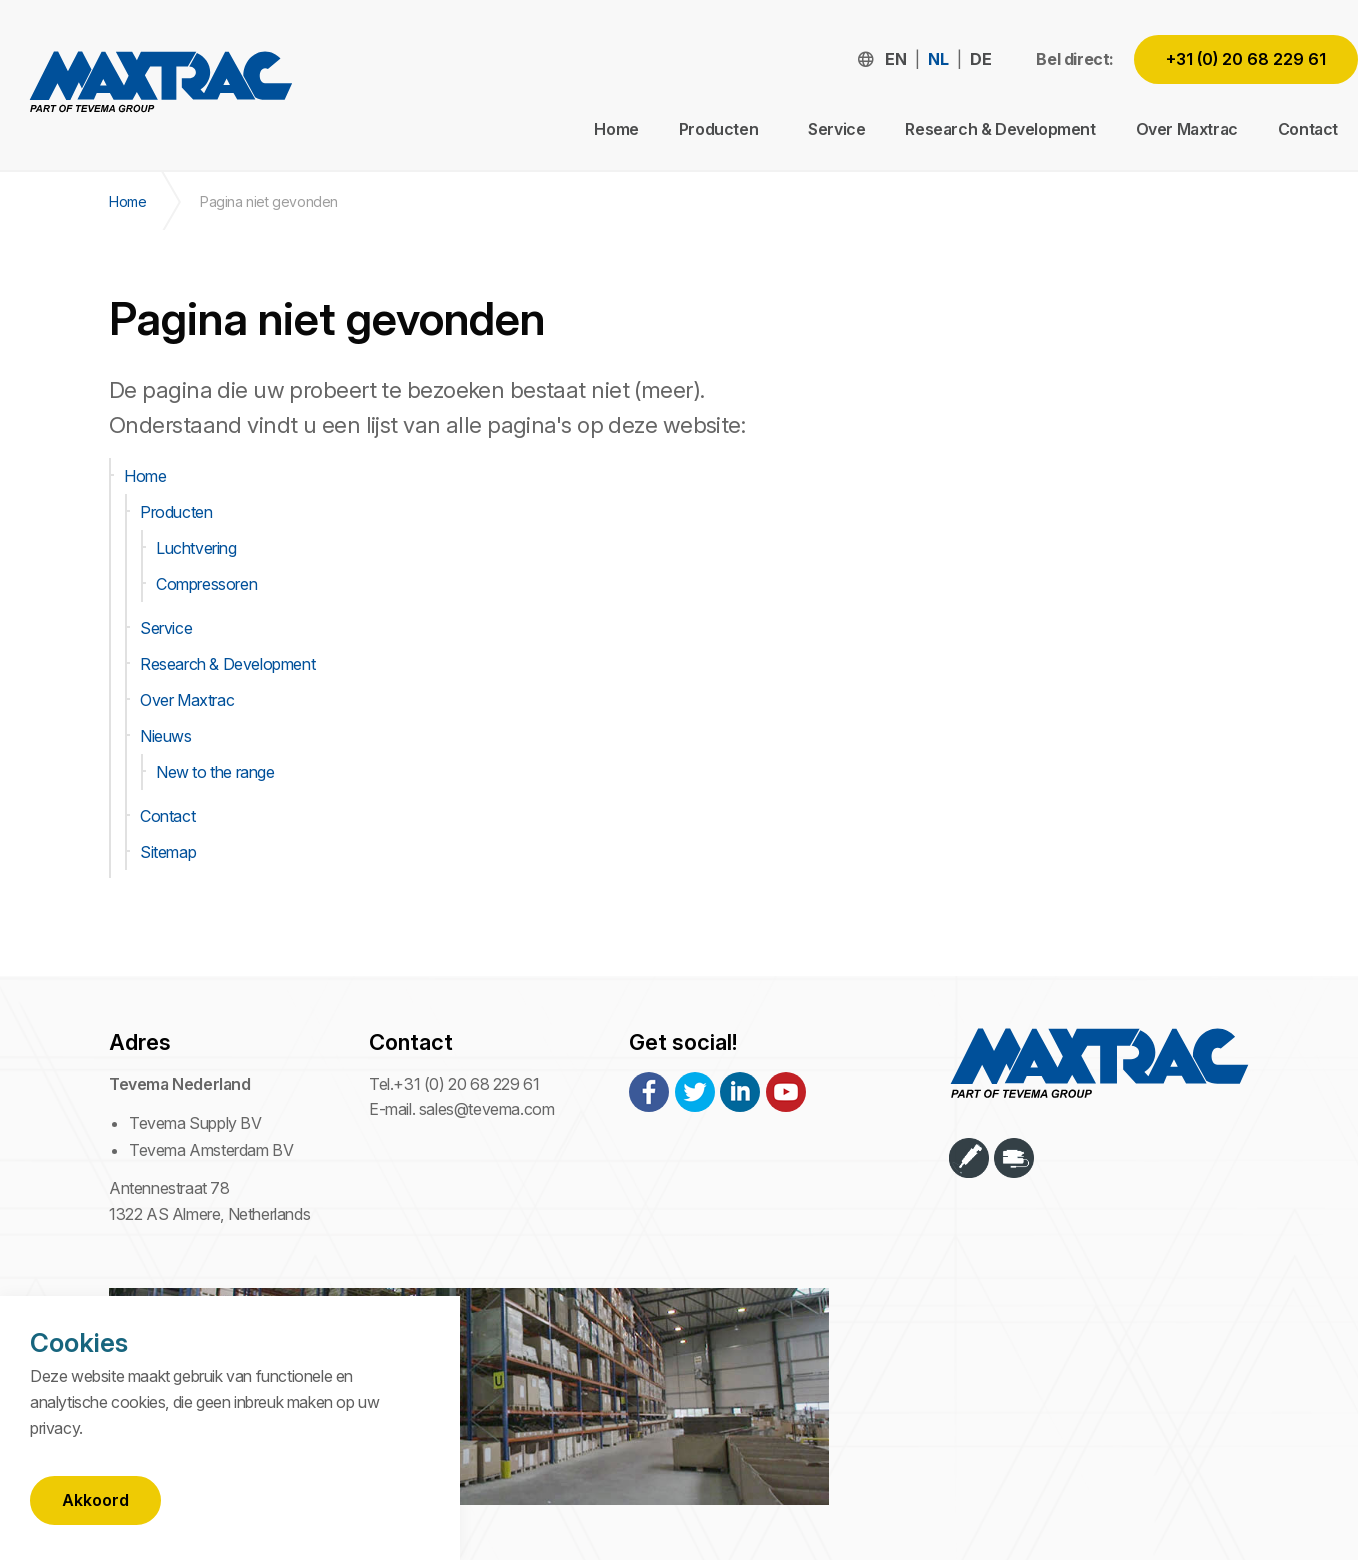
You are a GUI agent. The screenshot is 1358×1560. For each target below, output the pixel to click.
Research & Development (1000, 129)
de (980, 59)
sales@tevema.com (487, 1109)
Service (836, 129)
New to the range (215, 772)
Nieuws (166, 736)
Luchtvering (196, 548)
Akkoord (95, 1500)
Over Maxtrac (1187, 129)
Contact (1308, 129)
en (895, 59)
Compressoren (206, 584)
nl (938, 59)
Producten (176, 512)
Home (616, 129)
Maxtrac (160, 86)
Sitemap (168, 852)
